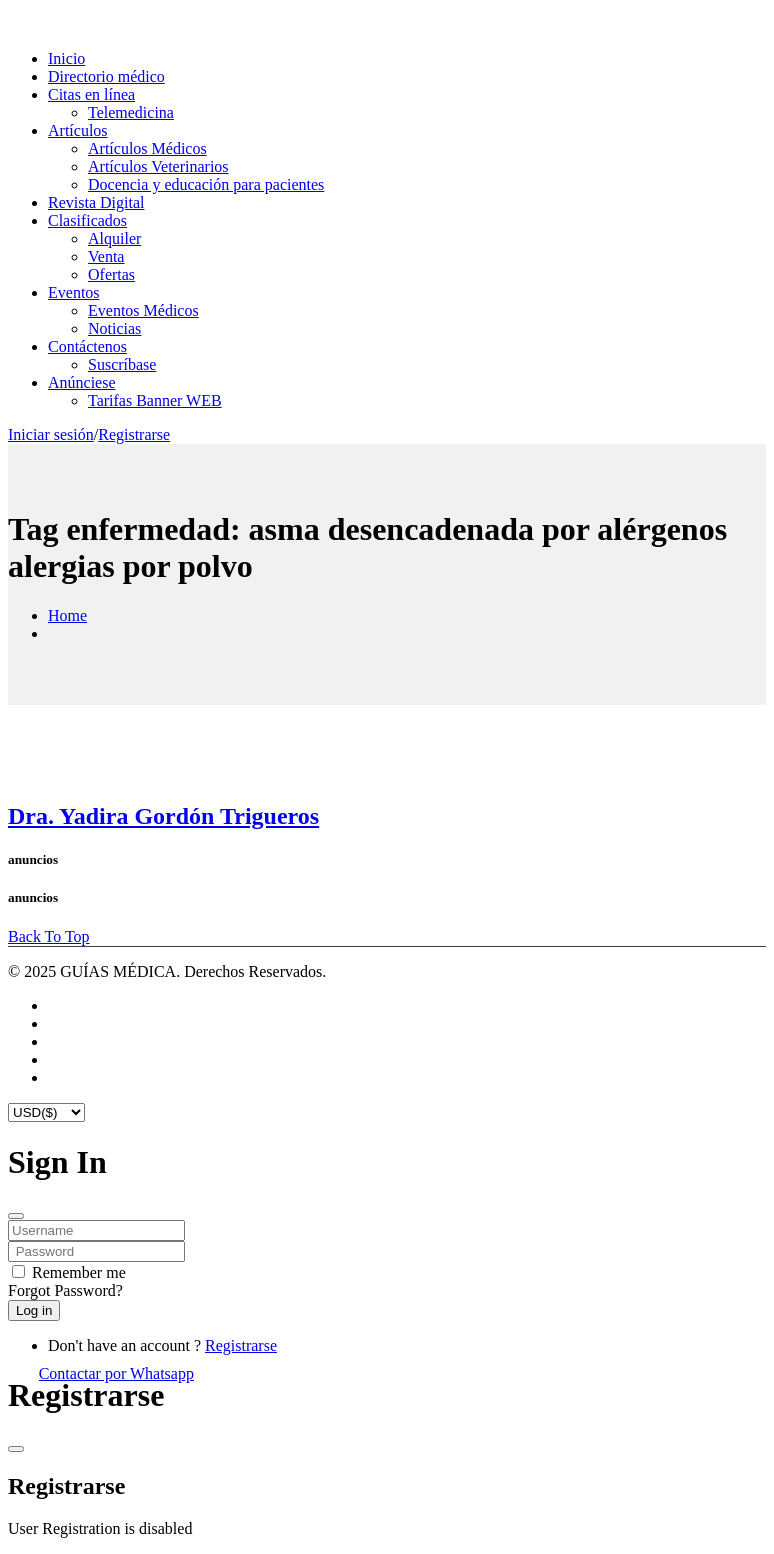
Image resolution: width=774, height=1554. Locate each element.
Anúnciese (82, 382)
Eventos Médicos (143, 310)
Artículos (78, 130)
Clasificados (87, 220)
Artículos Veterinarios (158, 166)
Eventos (74, 292)
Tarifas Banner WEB (155, 400)
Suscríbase (122, 364)
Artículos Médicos (147, 148)
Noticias (114, 328)
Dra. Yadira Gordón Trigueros (163, 816)
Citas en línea (91, 94)
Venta (106, 256)
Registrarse (134, 434)
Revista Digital (96, 202)
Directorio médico (106, 76)
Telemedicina (131, 112)
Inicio (66, 58)
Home (67, 615)
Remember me (79, 1272)
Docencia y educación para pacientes (206, 184)
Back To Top (49, 936)
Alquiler (114, 238)
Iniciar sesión (51, 434)
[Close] (16, 1216)
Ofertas (111, 274)
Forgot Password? (65, 1290)
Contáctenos (87, 346)
